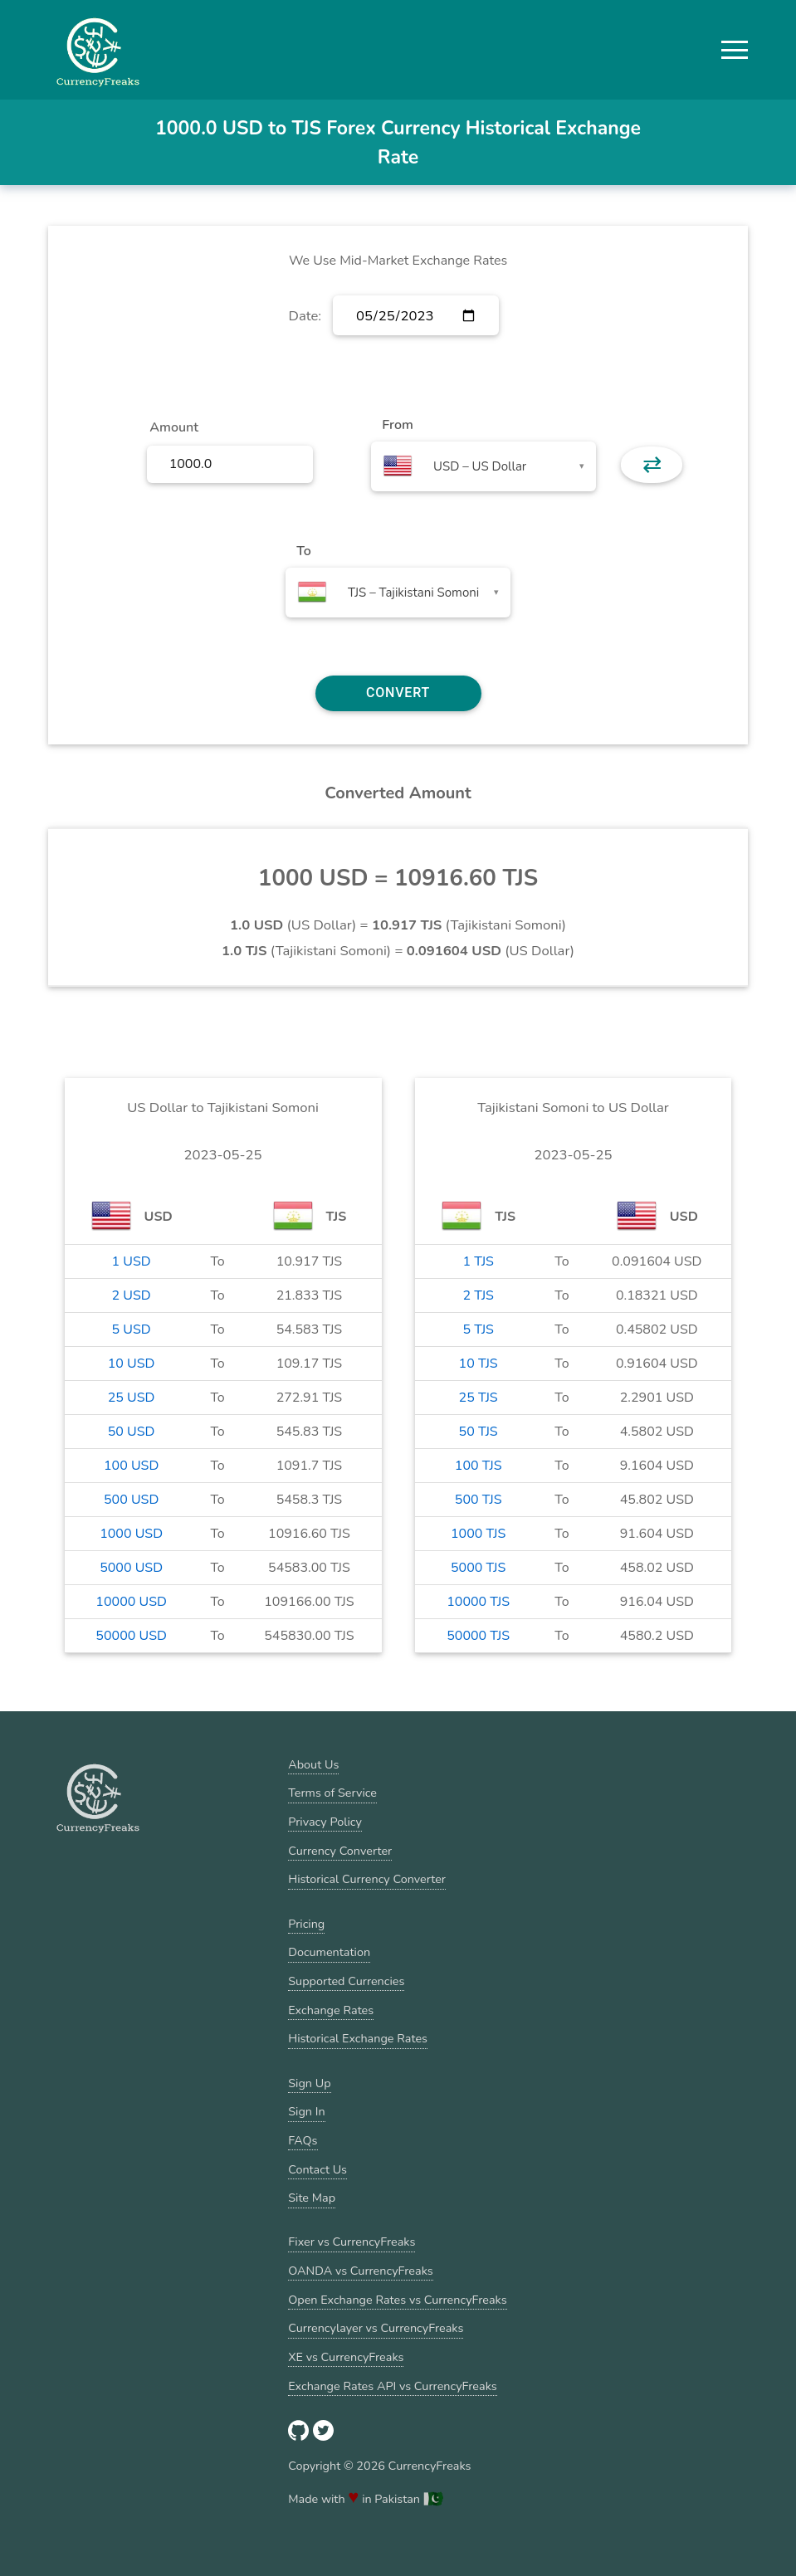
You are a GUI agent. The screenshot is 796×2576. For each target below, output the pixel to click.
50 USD (131, 1431)
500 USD (131, 1499)
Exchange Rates (331, 2010)
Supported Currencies (346, 1981)
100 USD (131, 1465)
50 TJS (478, 1431)
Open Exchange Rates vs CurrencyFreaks (397, 2299)
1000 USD (131, 1534)
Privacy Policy (325, 1821)
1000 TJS (478, 1534)
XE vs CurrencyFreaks (345, 2357)
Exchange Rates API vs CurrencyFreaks (392, 2386)
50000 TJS (478, 1636)
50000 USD (131, 1636)
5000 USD (131, 1568)
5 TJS (478, 1329)
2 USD (131, 1295)
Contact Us (317, 2169)
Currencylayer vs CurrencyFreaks (375, 2328)
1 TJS (478, 1261)
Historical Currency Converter (367, 1879)
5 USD (131, 1329)
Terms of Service (332, 1792)
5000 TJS (478, 1568)
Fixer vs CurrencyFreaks (351, 2241)
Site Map (311, 2197)
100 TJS (478, 1465)
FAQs (302, 2140)
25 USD (131, 1397)
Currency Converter (340, 1850)
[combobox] (483, 466)
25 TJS (478, 1397)
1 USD (131, 1261)
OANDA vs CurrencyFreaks (360, 2270)
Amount (173, 427)
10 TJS (478, 1363)
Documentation (329, 1952)
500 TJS (478, 1499)
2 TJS (478, 1295)
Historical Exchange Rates (357, 2038)
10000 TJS (478, 1602)
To (303, 551)
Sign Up (309, 2083)
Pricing (306, 1923)
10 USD (131, 1363)
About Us (313, 1764)
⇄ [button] (652, 465)
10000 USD (131, 1602)
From (397, 425)
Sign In (306, 2111)
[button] (734, 50)
